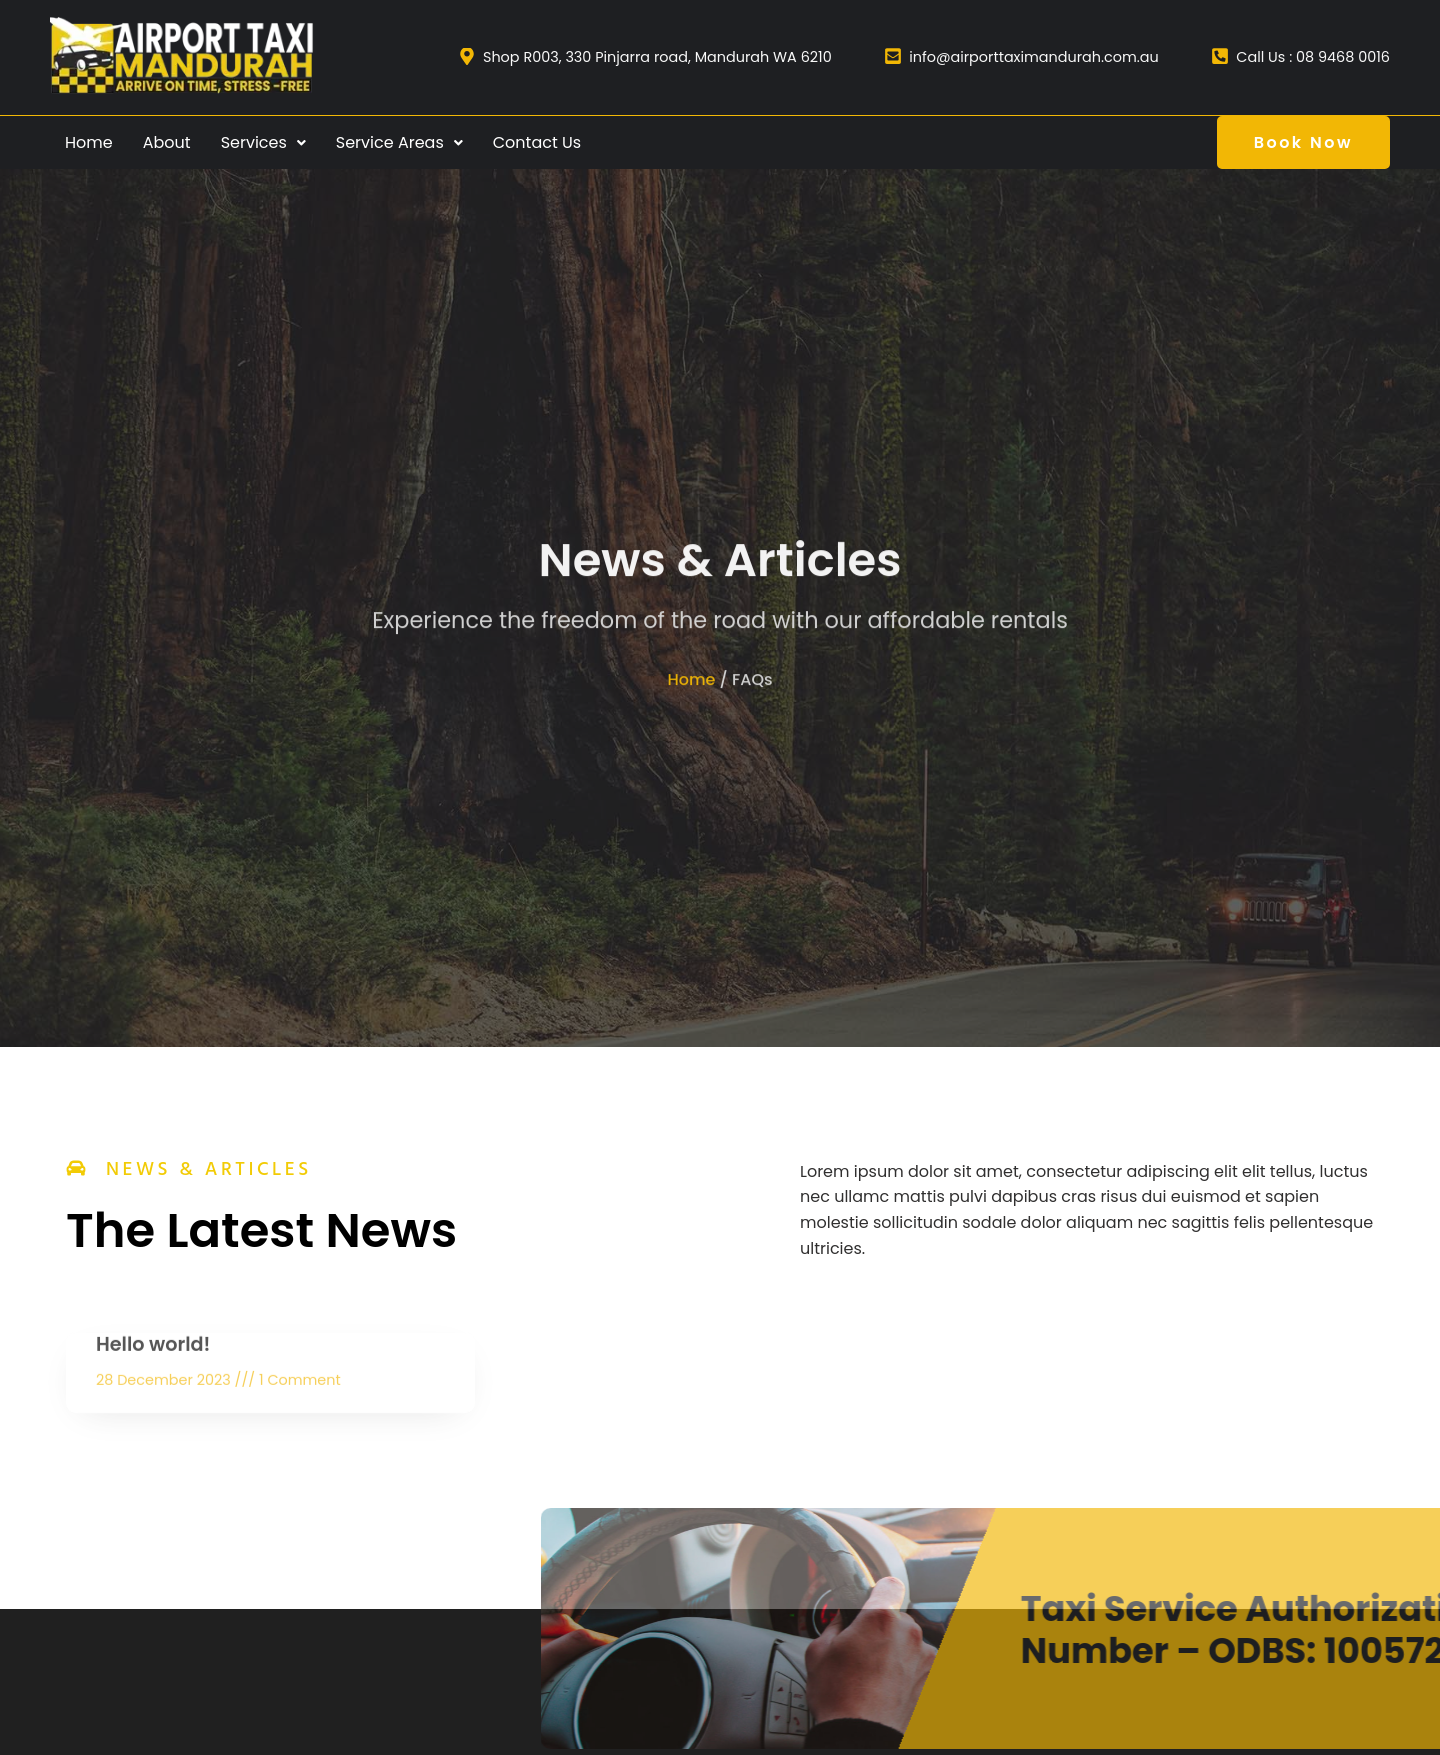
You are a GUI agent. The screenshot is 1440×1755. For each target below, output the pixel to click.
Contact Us (537, 142)
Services (263, 142)
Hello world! (153, 1368)
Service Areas (399, 142)
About (167, 142)
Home (89, 142)
